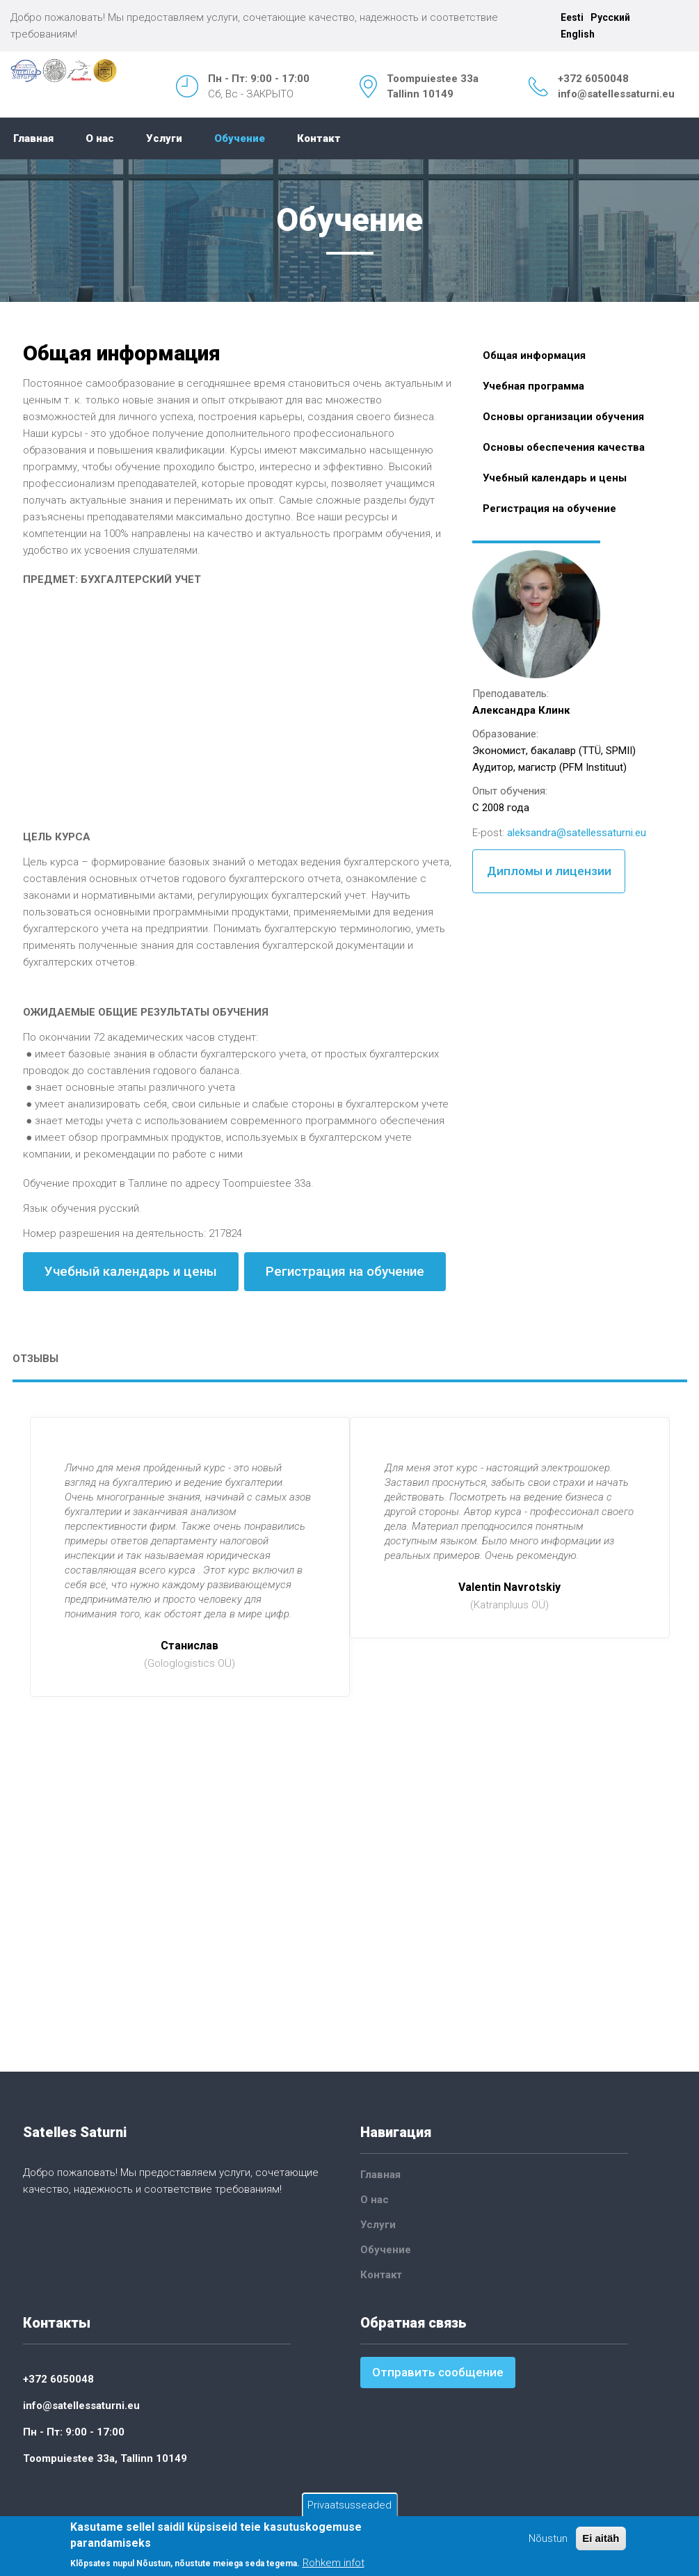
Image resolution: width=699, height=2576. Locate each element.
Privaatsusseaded (349, 2505)
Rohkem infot (333, 2563)
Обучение (239, 138)
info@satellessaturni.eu (616, 94)
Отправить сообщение (438, 2372)
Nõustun (548, 2538)
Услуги (164, 138)
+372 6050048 (593, 78)
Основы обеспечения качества (564, 447)
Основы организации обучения (563, 416)
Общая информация (534, 355)
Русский (610, 17)
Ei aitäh (600, 2538)
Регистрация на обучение (345, 1271)
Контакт (319, 138)
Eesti (572, 17)
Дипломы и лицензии (549, 871)
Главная (33, 138)
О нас (100, 138)
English (578, 34)
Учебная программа (533, 386)
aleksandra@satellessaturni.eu (576, 832)
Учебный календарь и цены (131, 1271)
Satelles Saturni (75, 2132)
